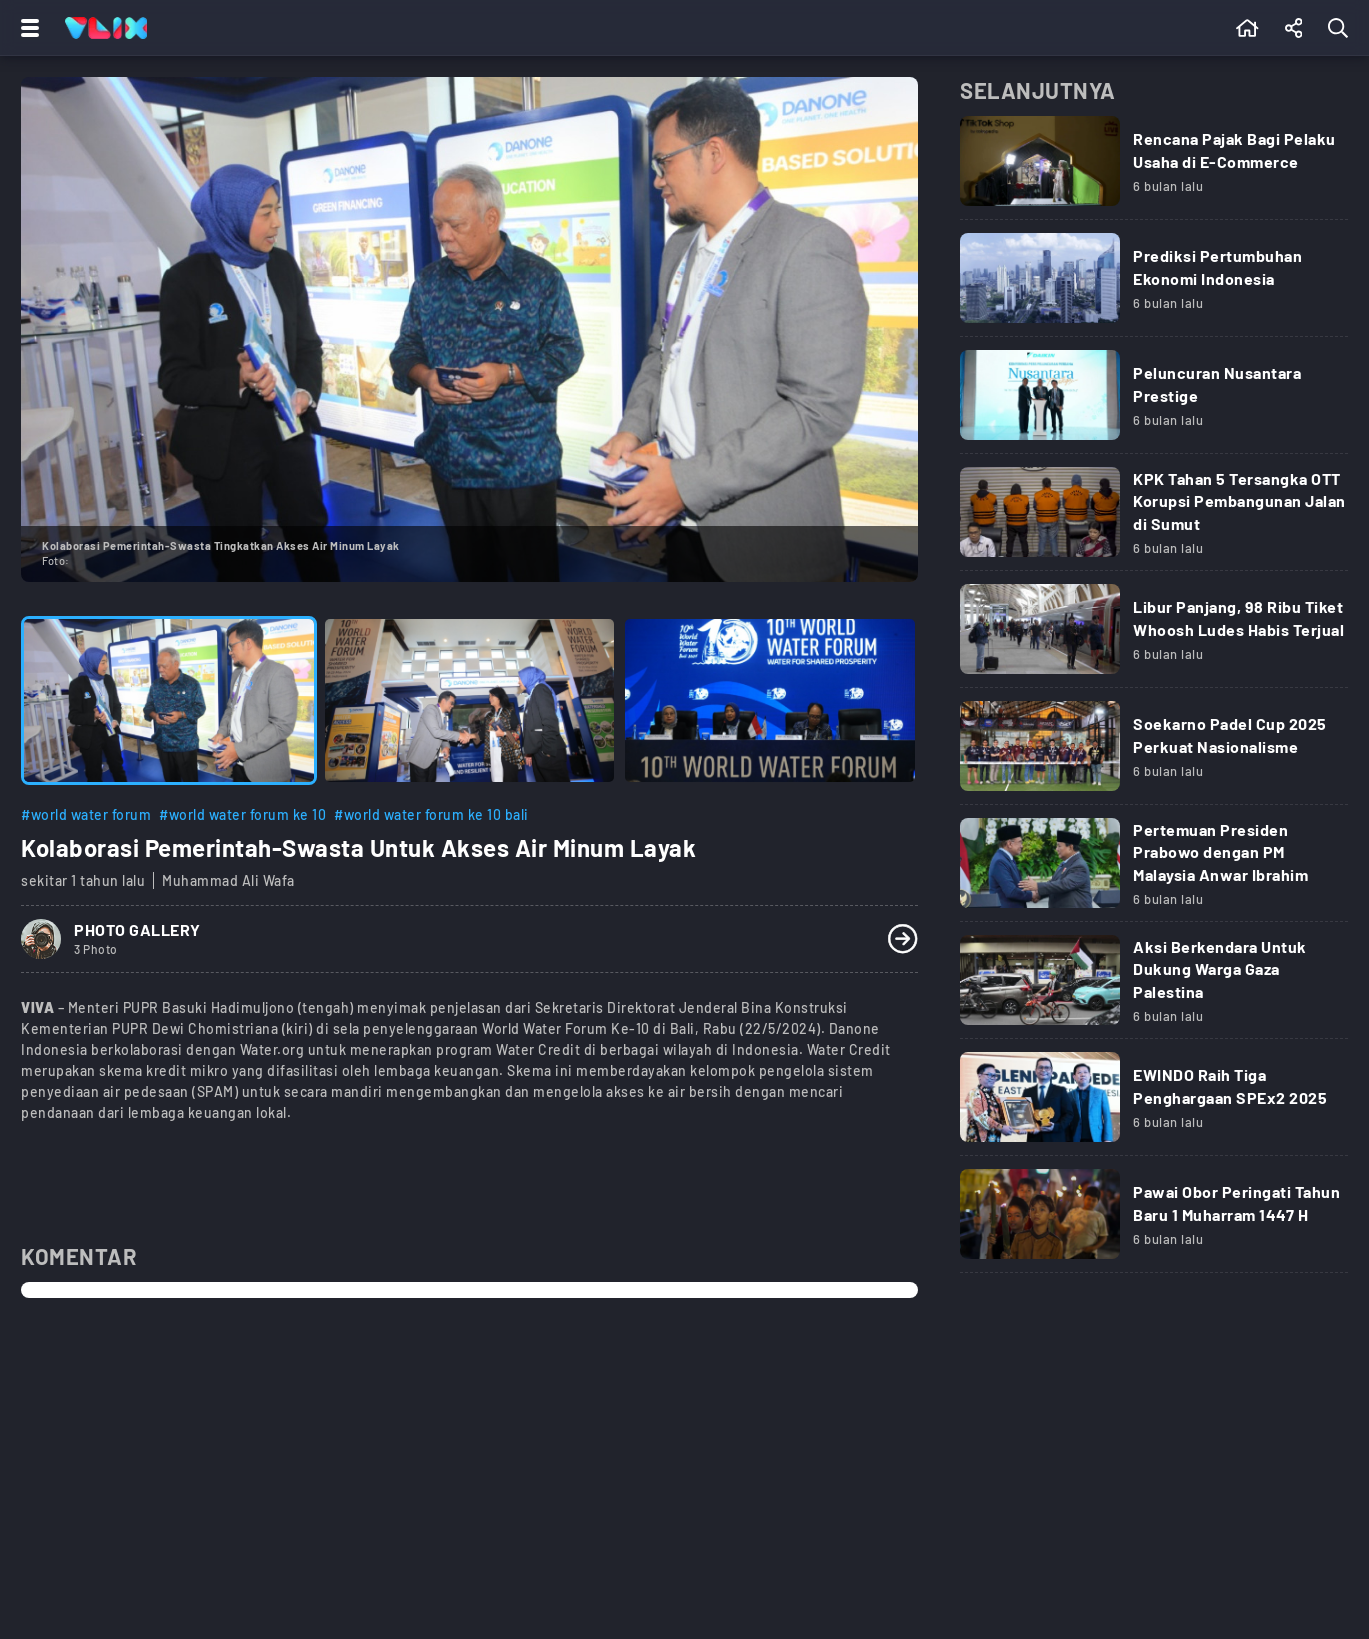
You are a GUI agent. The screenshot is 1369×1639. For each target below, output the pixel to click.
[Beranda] (1247, 28)
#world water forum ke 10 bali (431, 814)
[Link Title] (1154, 168)
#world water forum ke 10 (242, 814)
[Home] (106, 28)
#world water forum (86, 814)
